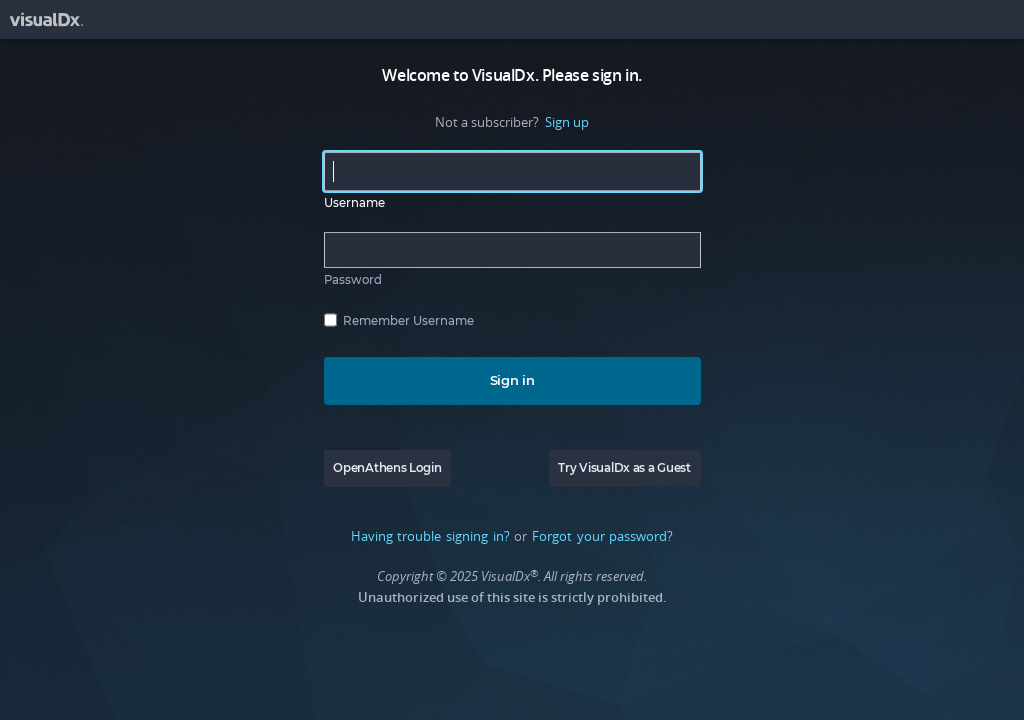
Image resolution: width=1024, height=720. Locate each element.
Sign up (567, 122)
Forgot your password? (602, 536)
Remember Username (408, 321)
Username (354, 203)
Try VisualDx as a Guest (624, 468)
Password (353, 280)
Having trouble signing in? (430, 536)
